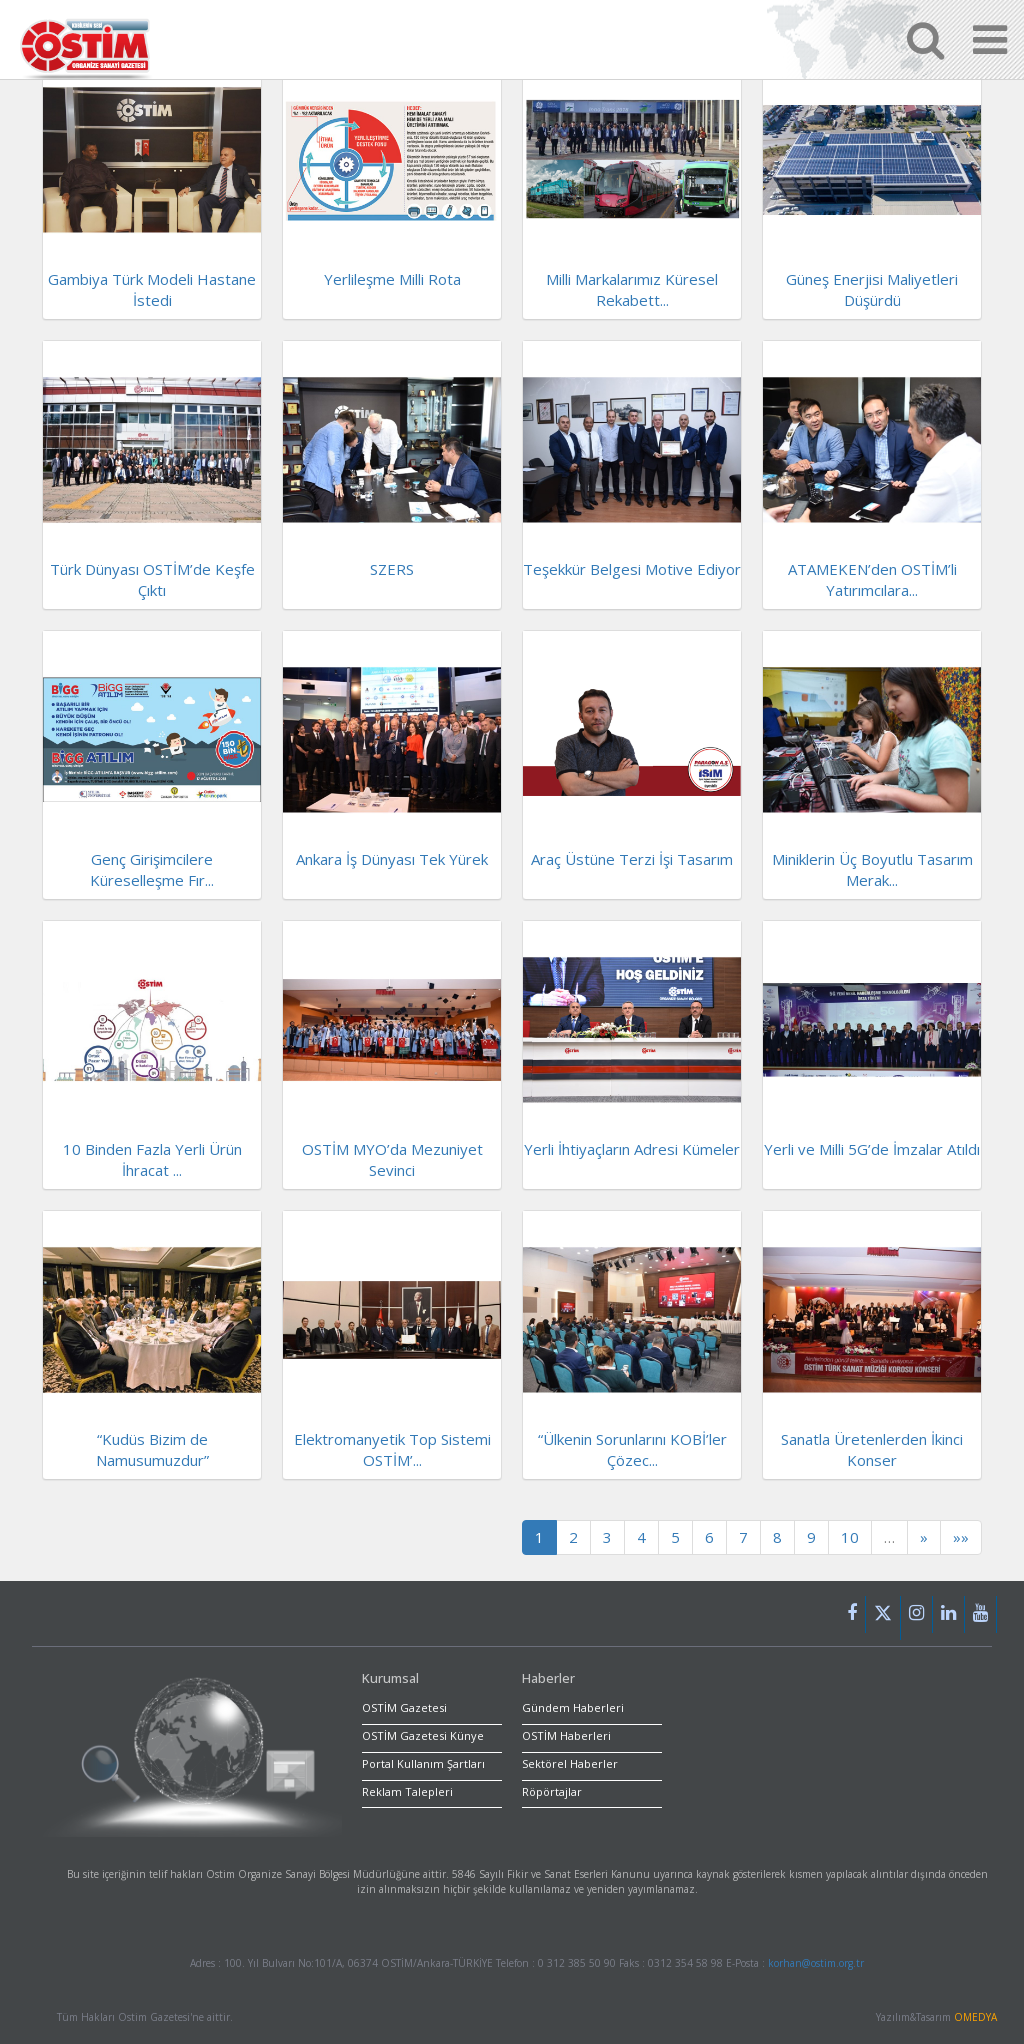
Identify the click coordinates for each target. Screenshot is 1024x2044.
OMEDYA (975, 2017)
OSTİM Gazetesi (404, 1707)
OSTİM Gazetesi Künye (423, 1735)
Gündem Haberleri (573, 1707)
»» (961, 1537)
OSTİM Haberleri (566, 1735)
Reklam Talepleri (407, 1791)
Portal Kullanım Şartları (423, 1763)
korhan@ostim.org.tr (816, 1963)
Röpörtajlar (552, 1791)
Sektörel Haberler (570, 1763)
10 (850, 1537)
